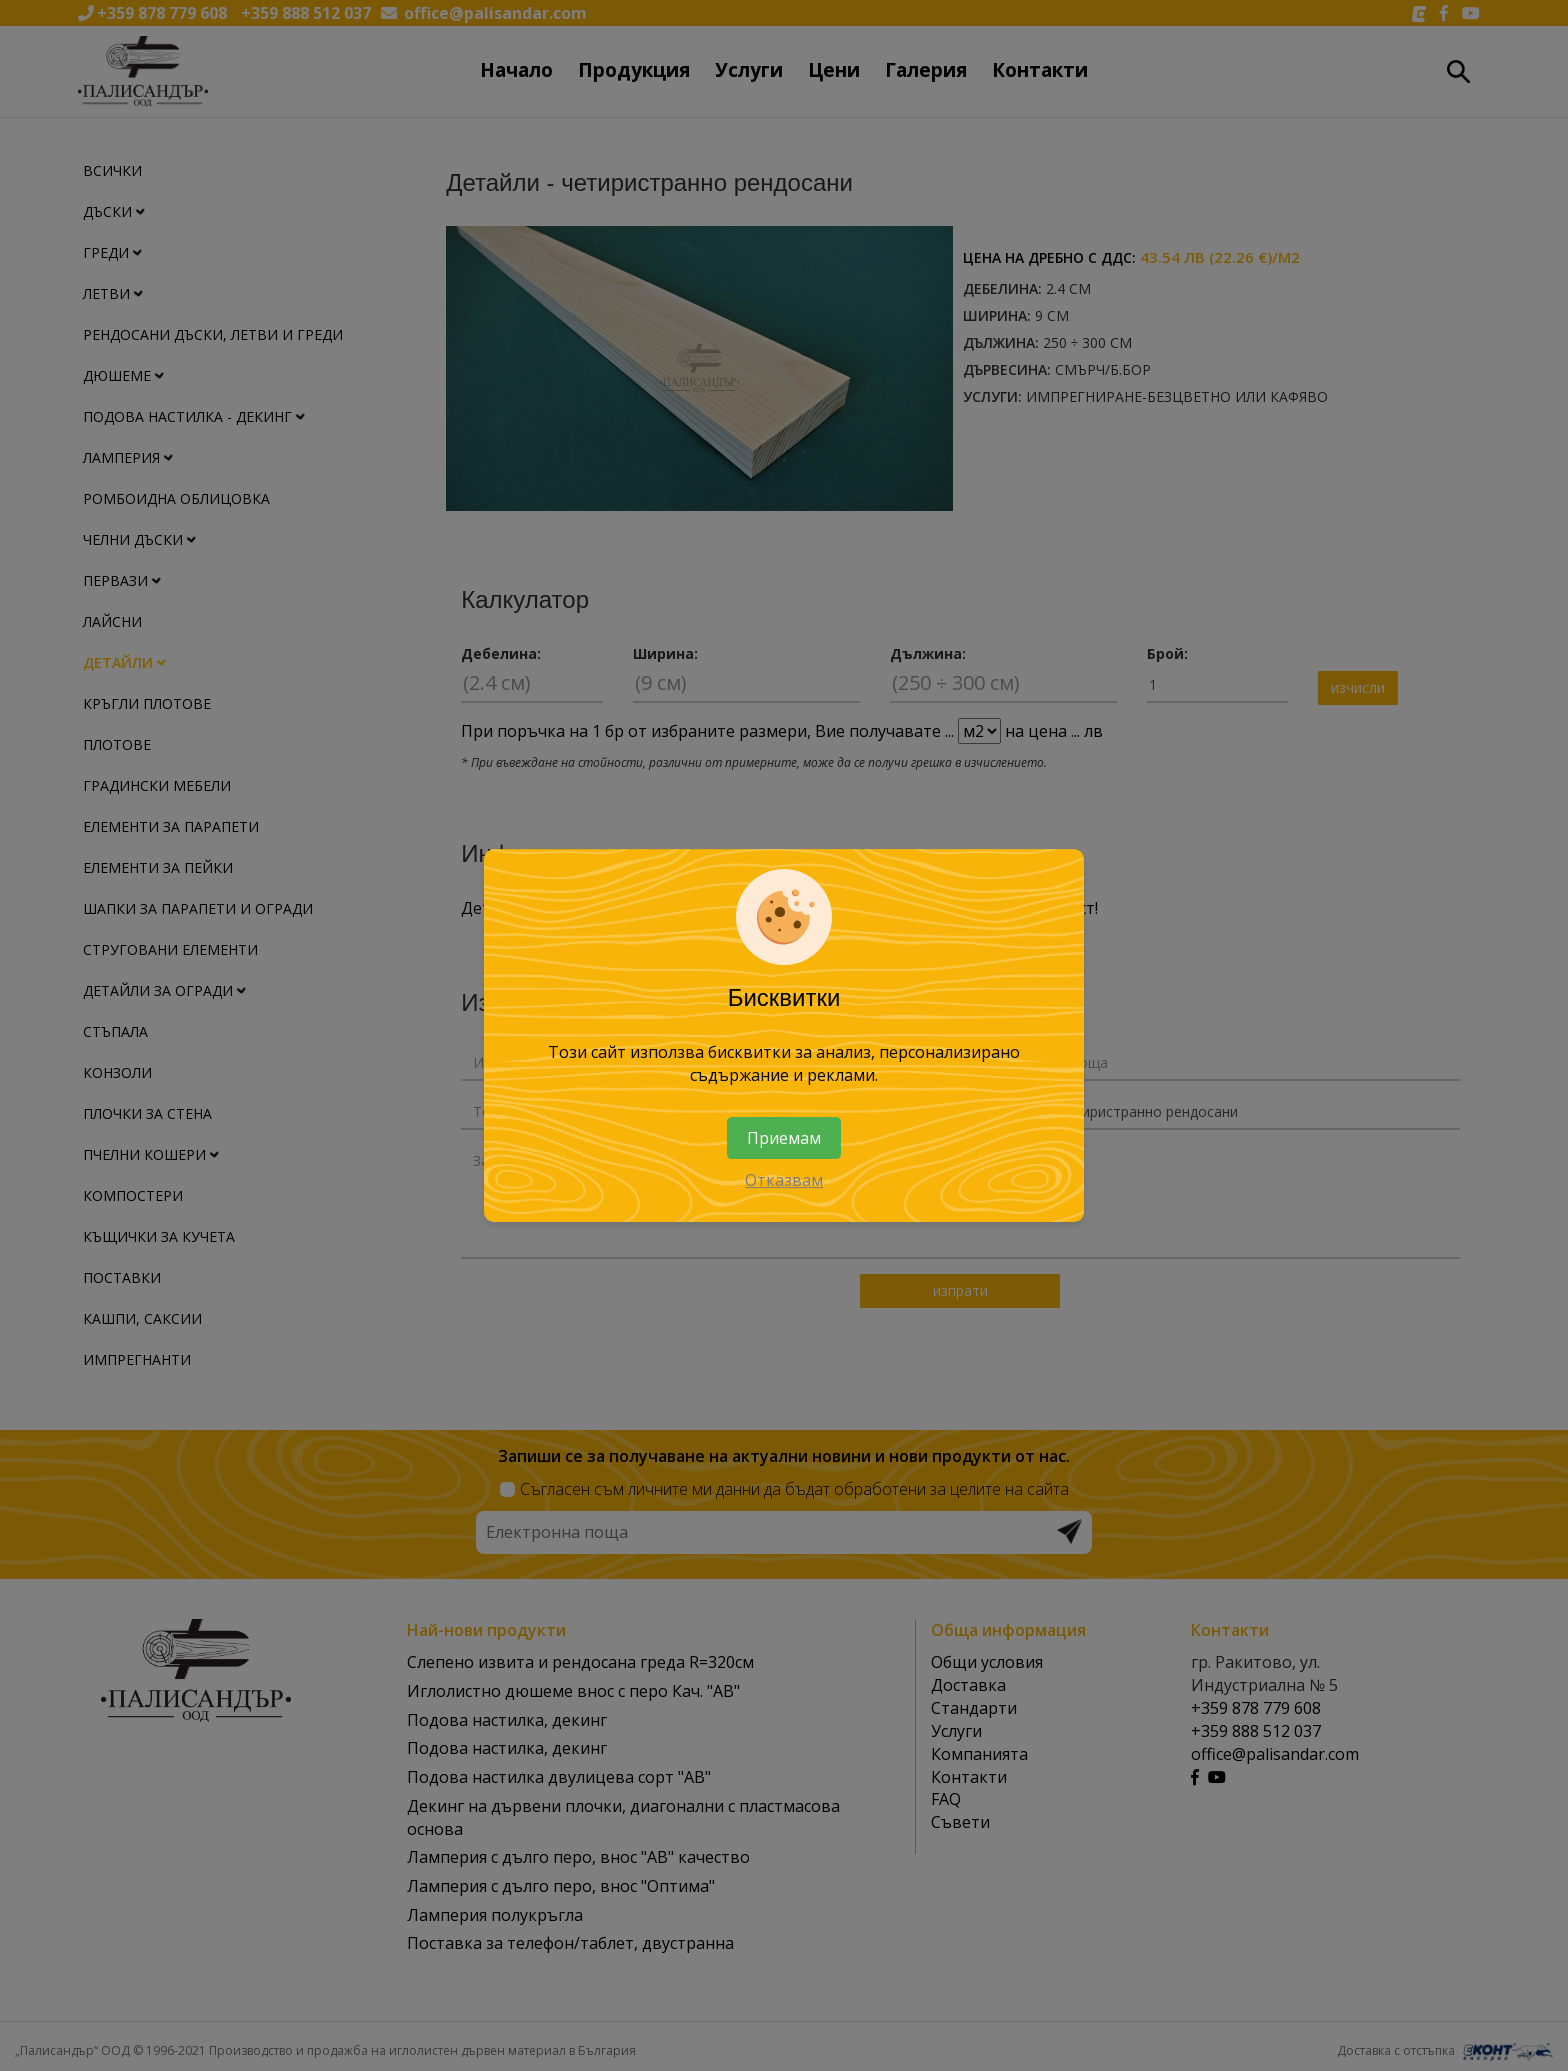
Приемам (784, 1138)
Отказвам (784, 1181)
